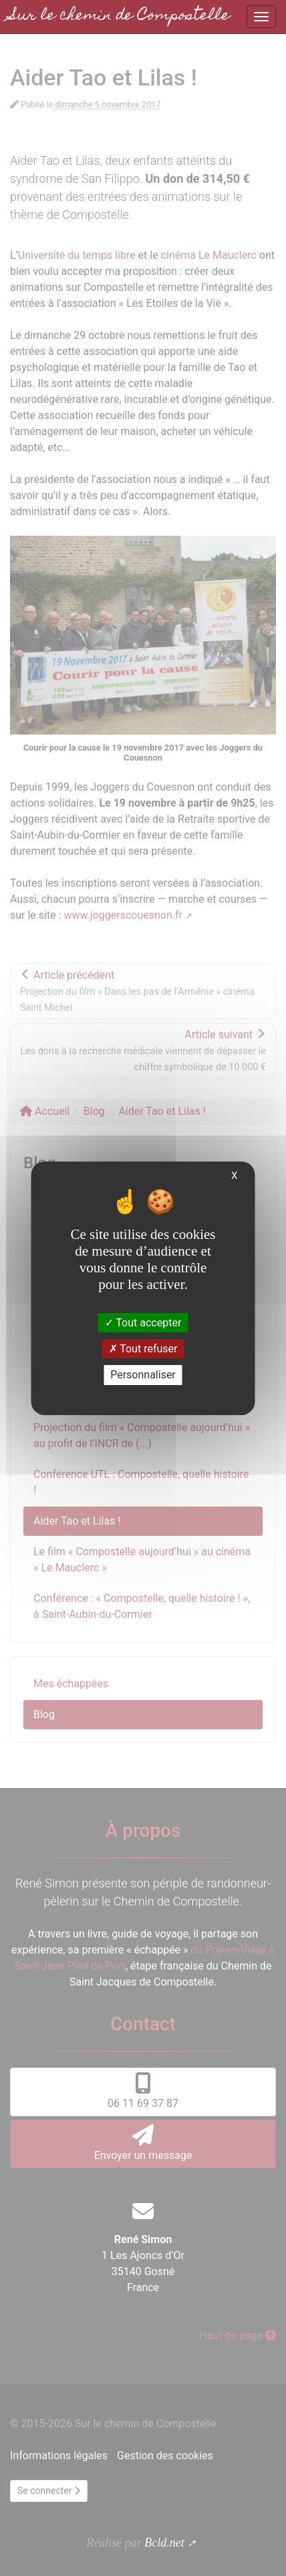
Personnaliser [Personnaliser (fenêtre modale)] (143, 1374)
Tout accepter (143, 1322)
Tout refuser (143, 1348)
